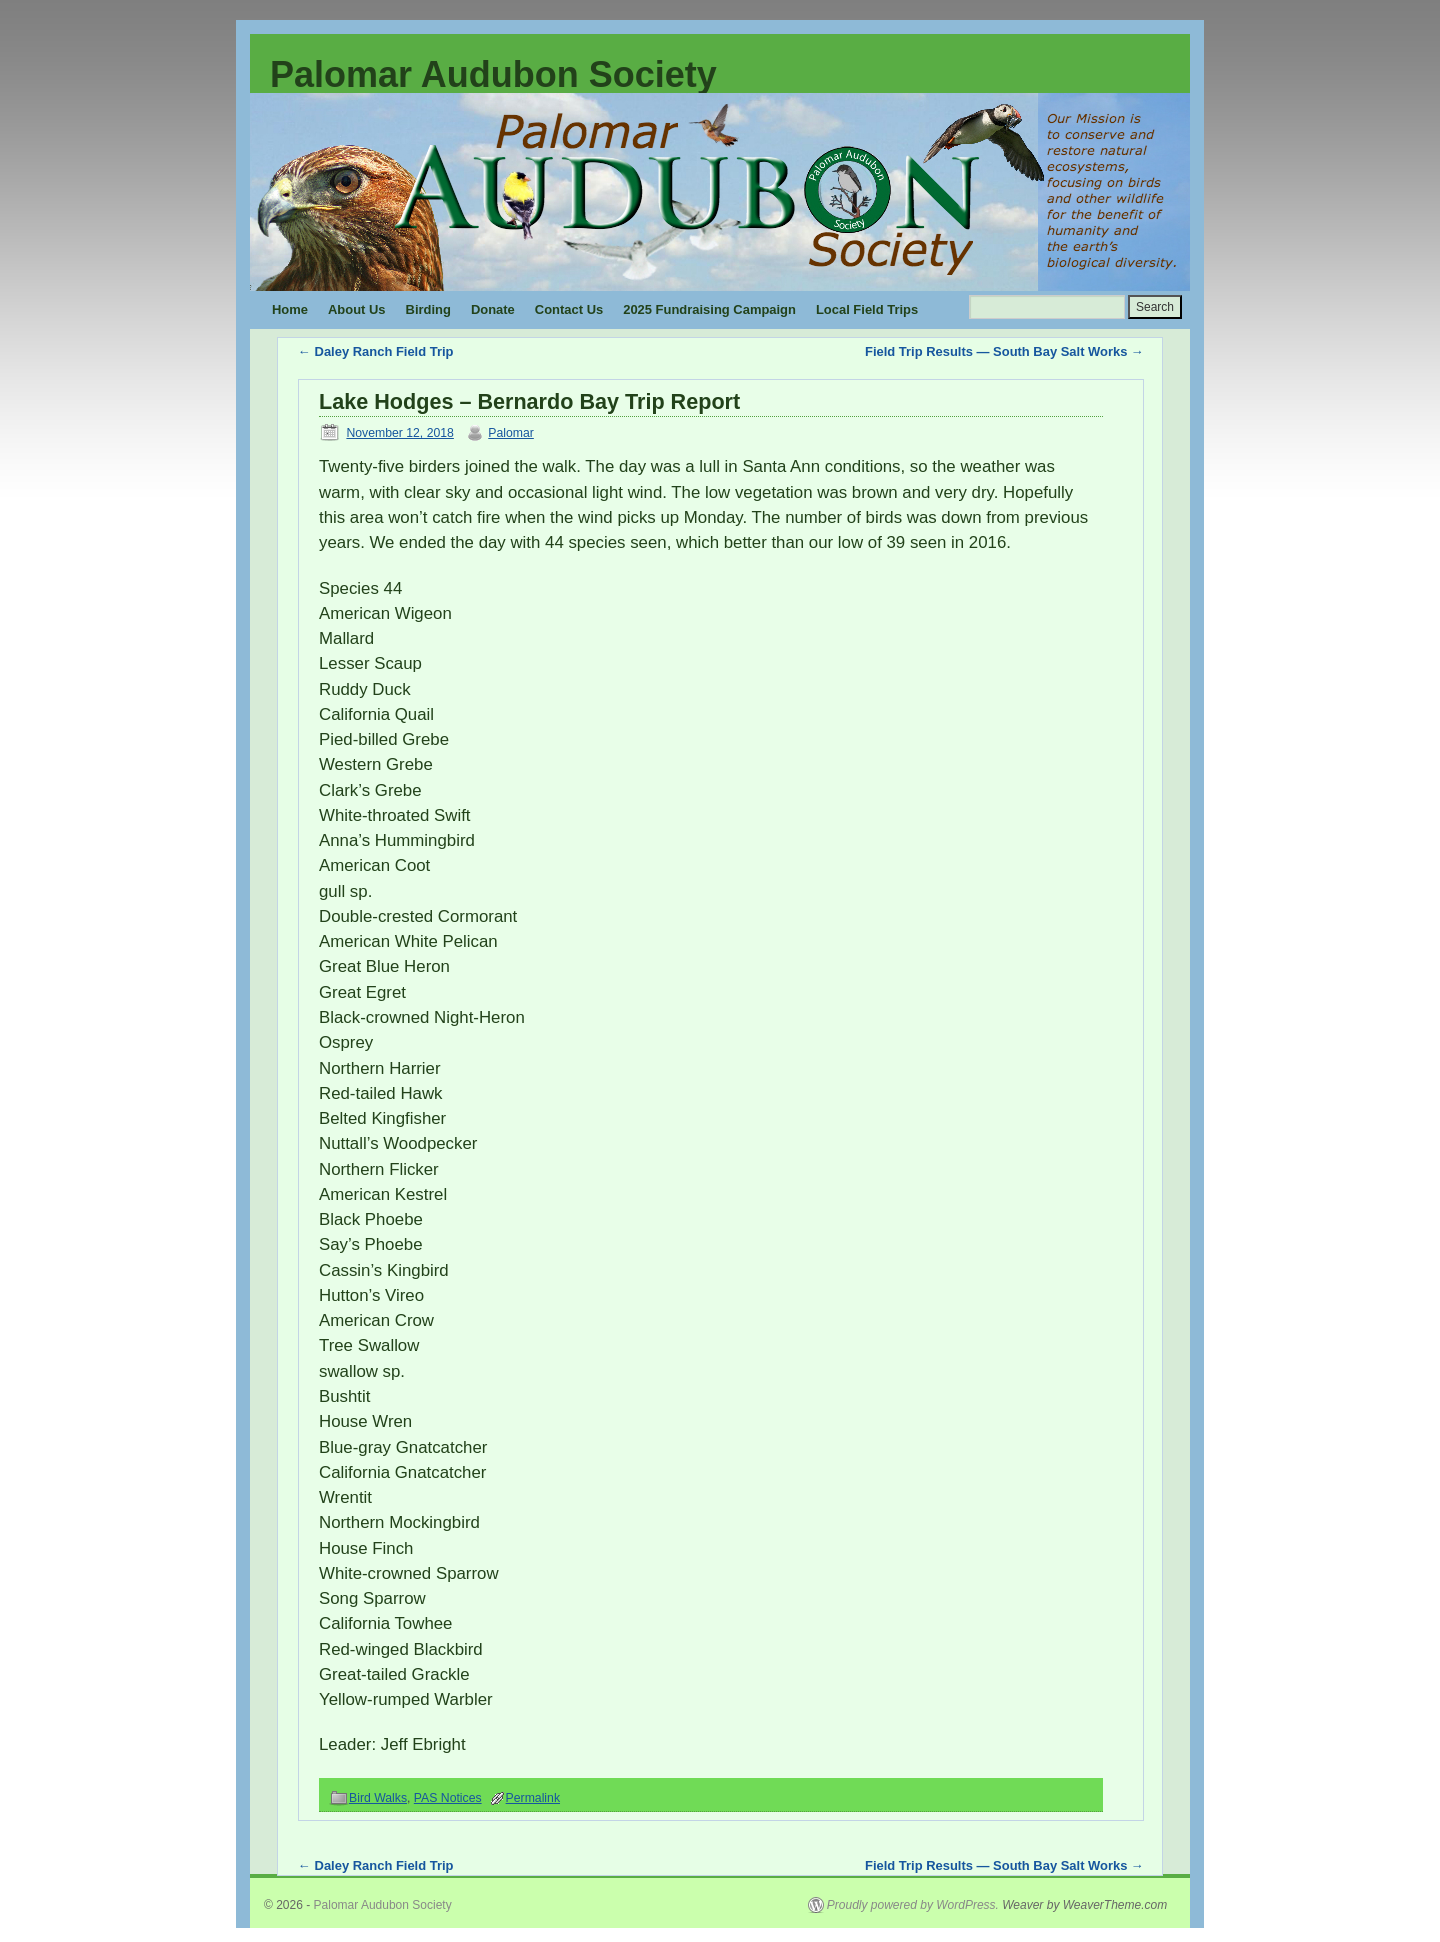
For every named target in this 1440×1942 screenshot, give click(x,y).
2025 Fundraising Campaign (709, 309)
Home (290, 309)
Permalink (533, 1798)
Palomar (511, 433)
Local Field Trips (867, 309)
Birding (428, 309)
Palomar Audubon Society (493, 74)
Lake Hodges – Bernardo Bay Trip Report (529, 401)
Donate (493, 309)
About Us (357, 309)
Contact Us (569, 309)
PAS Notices (448, 1798)
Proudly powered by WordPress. (913, 1905)
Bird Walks (378, 1798)
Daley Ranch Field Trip (375, 351)
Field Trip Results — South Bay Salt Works (1004, 351)
